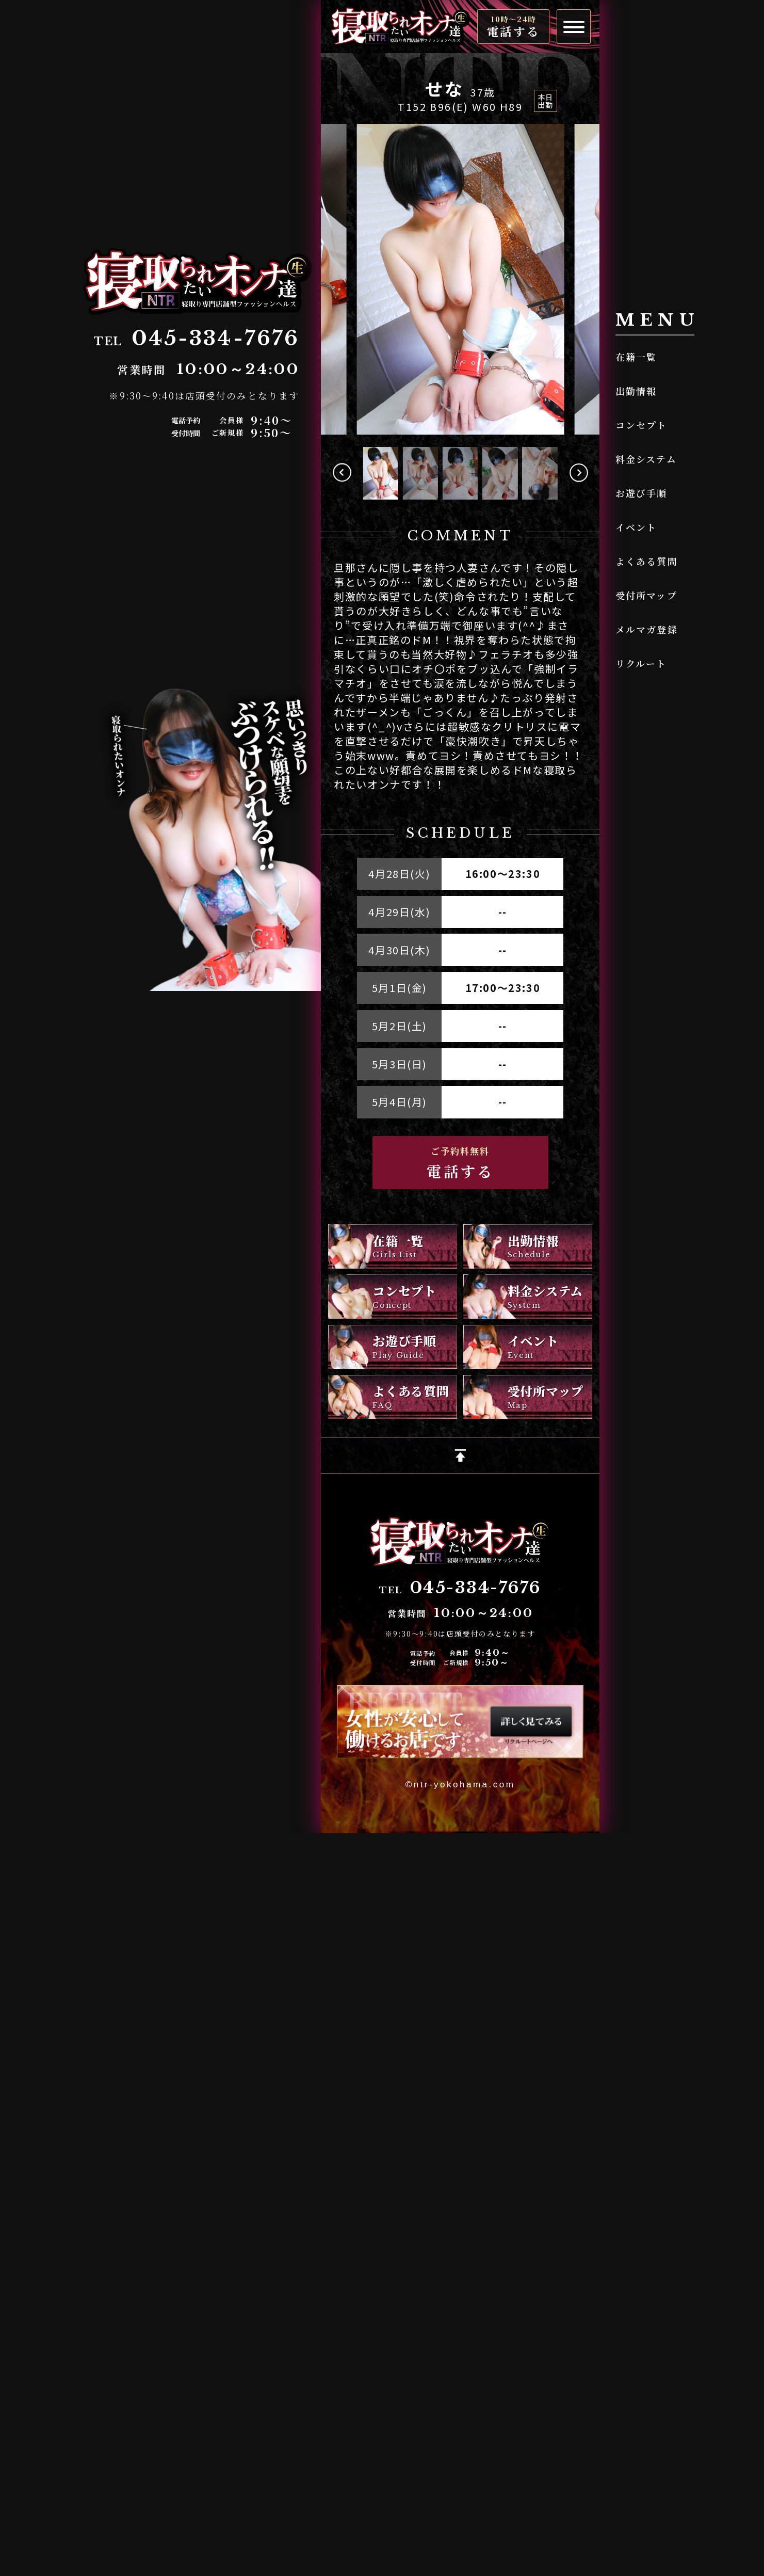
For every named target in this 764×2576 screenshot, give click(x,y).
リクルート (641, 663)
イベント (636, 527)
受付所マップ (646, 595)
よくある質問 (646, 561)
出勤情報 (636, 390)
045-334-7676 (475, 1587)
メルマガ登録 (646, 629)
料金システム (646, 459)
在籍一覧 (636, 356)
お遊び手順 (641, 493)
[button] (579, 472)
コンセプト (641, 424)
